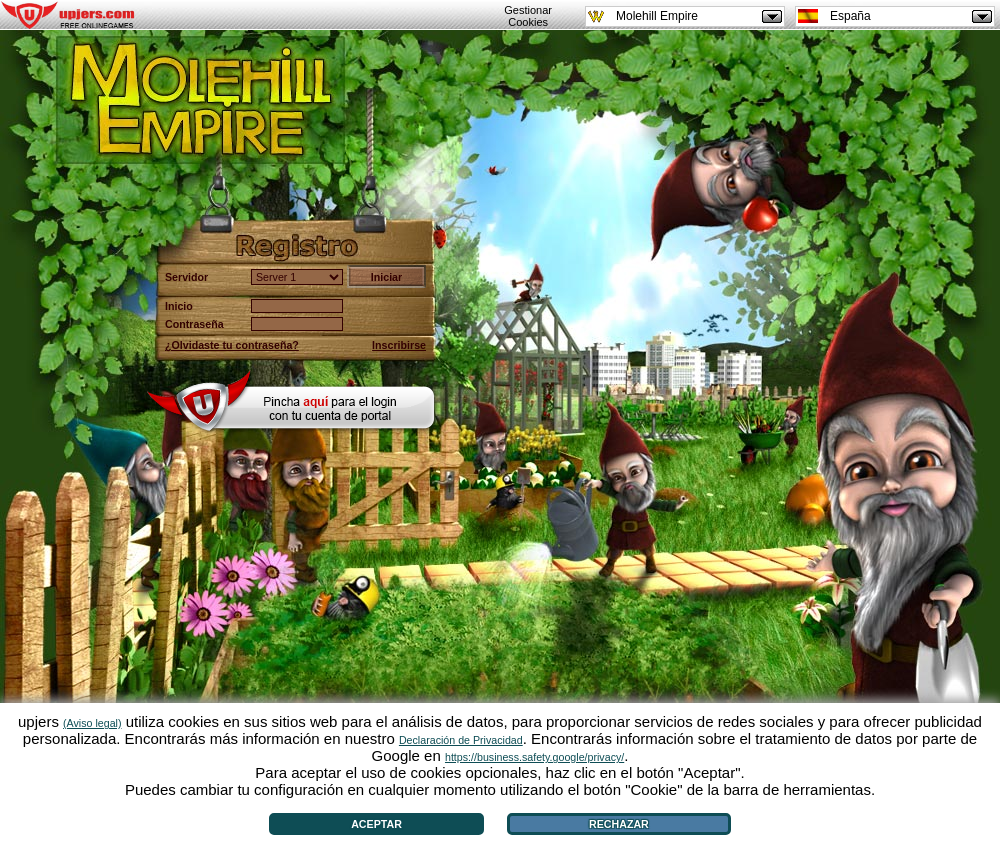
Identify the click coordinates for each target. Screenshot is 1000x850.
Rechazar (619, 824)
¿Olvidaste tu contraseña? (232, 345)
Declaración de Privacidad (461, 740)
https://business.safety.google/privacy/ (534, 757)
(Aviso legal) (92, 723)
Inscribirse (399, 345)
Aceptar (376, 824)
